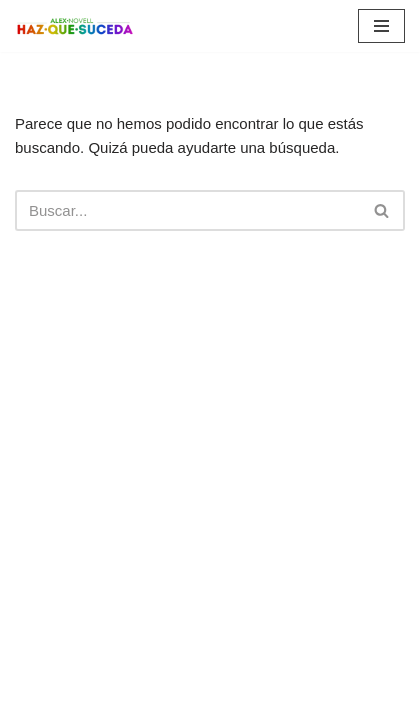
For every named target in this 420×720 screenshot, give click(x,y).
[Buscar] (187, 210)
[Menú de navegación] (381, 26)
